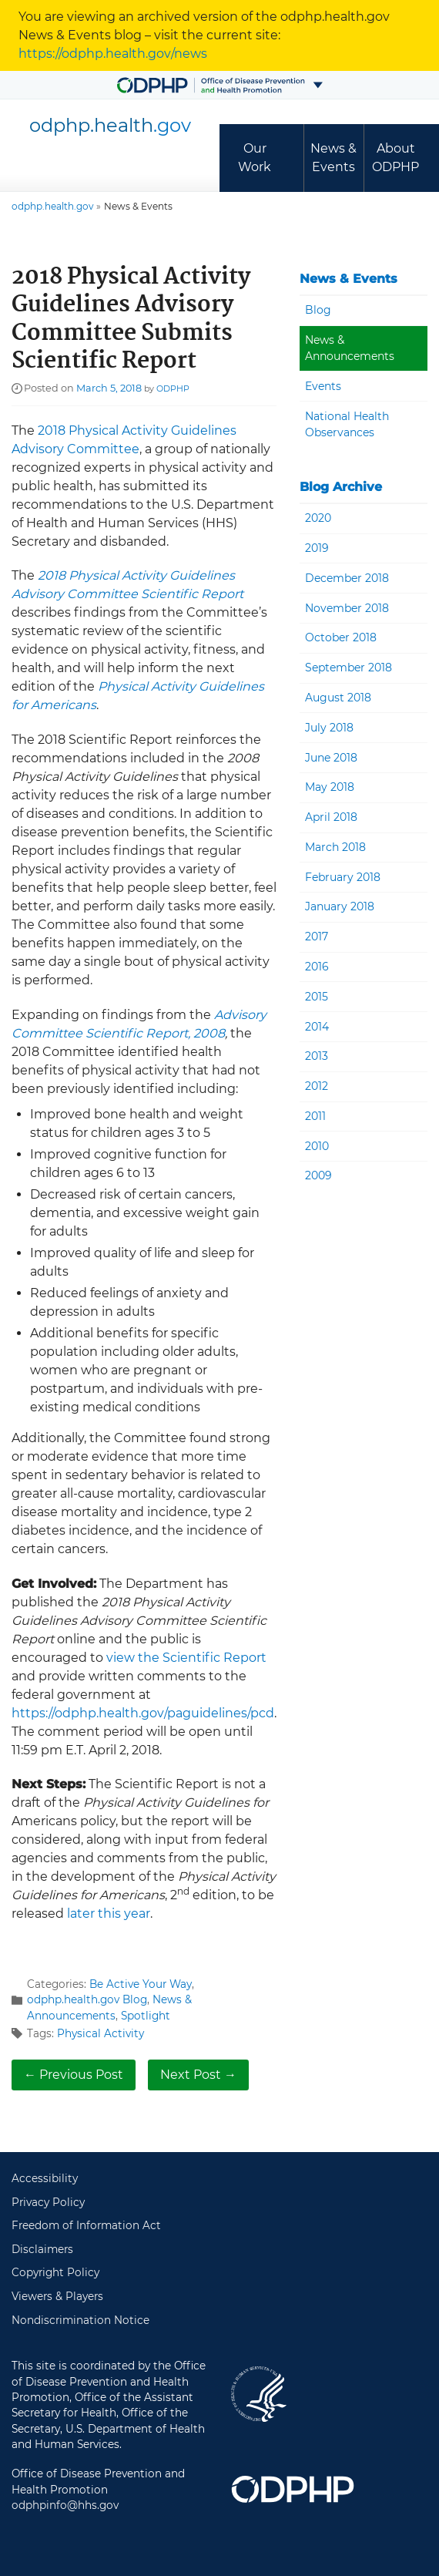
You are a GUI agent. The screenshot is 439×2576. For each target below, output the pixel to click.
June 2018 (331, 758)
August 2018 (338, 698)
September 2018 (348, 667)
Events (323, 386)
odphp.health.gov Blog (87, 1999)
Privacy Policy (48, 2202)
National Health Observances (347, 424)
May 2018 (329, 787)
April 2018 (331, 817)
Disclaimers (42, 2249)
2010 (317, 1146)
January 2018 (339, 906)
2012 (316, 1086)
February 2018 (342, 877)
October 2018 (341, 637)
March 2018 (335, 847)
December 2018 (347, 578)
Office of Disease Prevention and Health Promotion (292, 2489)
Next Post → (198, 2074)
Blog (318, 310)
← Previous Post (73, 2074)
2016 (317, 967)
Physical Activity (100, 2033)
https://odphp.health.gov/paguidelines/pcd (143, 1713)
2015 (316, 997)
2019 (317, 548)
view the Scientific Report (186, 1657)
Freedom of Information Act (86, 2225)
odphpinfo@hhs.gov (65, 2505)
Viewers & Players (57, 2296)
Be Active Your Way (140, 1984)
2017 (316, 936)
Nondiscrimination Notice (80, 2320)
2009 (318, 1175)
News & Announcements (349, 348)
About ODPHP (395, 157)
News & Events (333, 157)
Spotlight (145, 2015)
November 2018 (347, 608)
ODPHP (172, 388)
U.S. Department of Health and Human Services (259, 2394)
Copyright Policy (55, 2272)
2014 (317, 1027)
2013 (316, 1056)
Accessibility (45, 2178)
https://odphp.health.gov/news (112, 53)
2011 (315, 1116)
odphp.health (110, 125)
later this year (108, 1913)
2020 (318, 518)
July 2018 (329, 728)
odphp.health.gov (53, 206)
